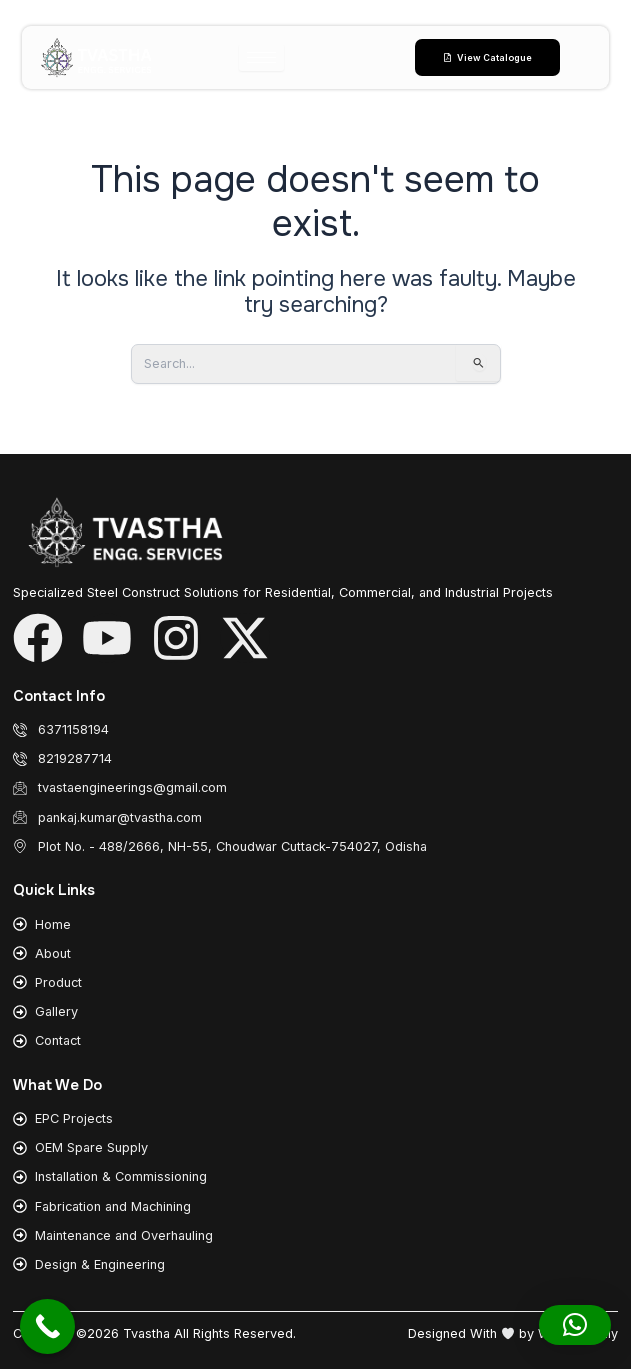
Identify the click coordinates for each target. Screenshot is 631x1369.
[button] (575, 1325)
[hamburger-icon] (261, 57)
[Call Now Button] (47, 1326)
